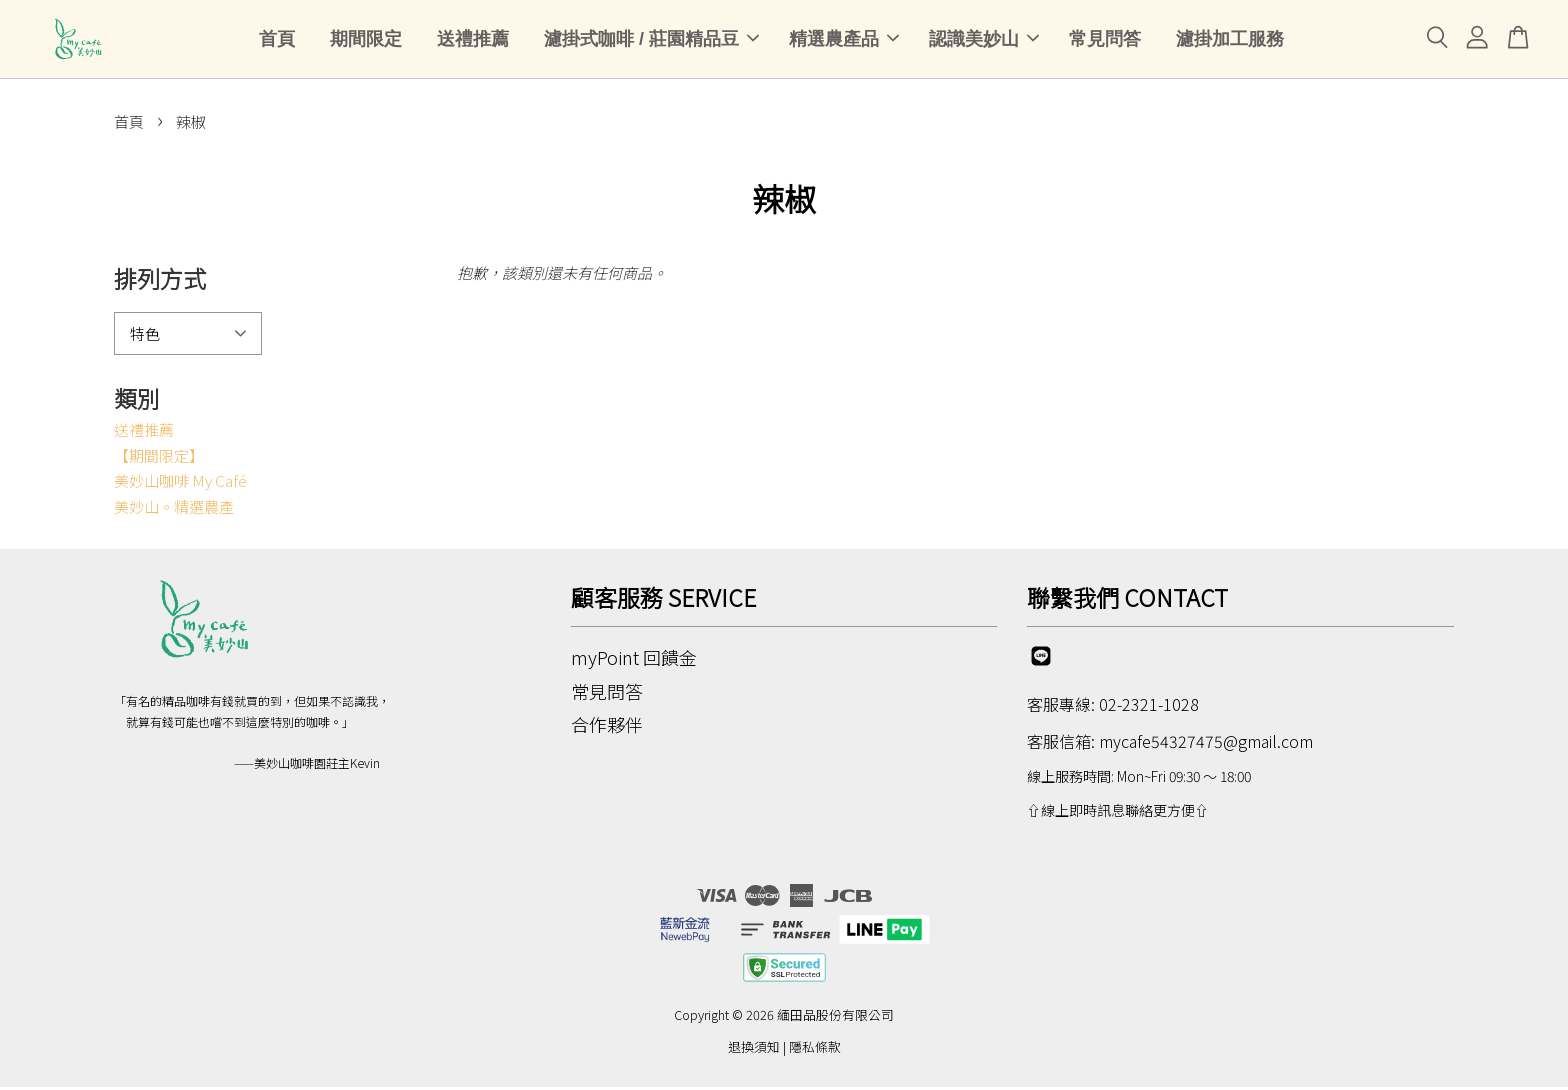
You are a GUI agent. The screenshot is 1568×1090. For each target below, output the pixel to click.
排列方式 (160, 280)
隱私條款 (815, 1048)
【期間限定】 (159, 457)
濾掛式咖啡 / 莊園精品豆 (651, 40)
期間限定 (366, 40)
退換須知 (754, 1048)
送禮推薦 (473, 40)
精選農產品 (844, 40)
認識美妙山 (984, 40)
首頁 (277, 40)
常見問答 (1105, 40)
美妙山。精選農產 (174, 508)
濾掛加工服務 (1230, 40)
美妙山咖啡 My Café (180, 483)
